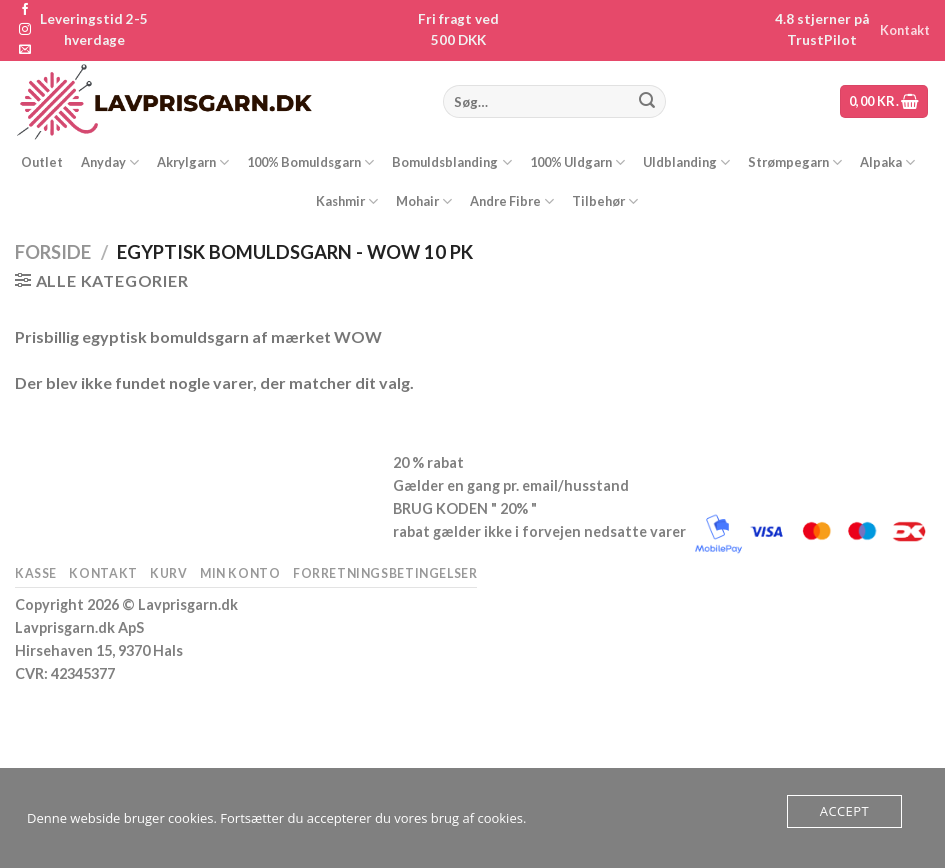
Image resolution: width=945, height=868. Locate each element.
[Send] (647, 102)
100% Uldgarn (577, 162)
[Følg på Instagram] (25, 30)
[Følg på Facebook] (25, 10)
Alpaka (887, 162)
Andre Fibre (512, 201)
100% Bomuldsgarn (310, 162)
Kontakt (905, 30)
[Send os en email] (25, 50)
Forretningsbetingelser (385, 573)
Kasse (36, 573)
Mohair (424, 201)
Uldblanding (686, 162)
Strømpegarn (795, 162)
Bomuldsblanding (451, 162)
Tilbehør (605, 201)
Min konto (240, 573)
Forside (53, 252)
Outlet (42, 162)
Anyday (110, 162)
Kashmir (347, 201)
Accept (844, 811)
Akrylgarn (193, 162)
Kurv (168, 573)
